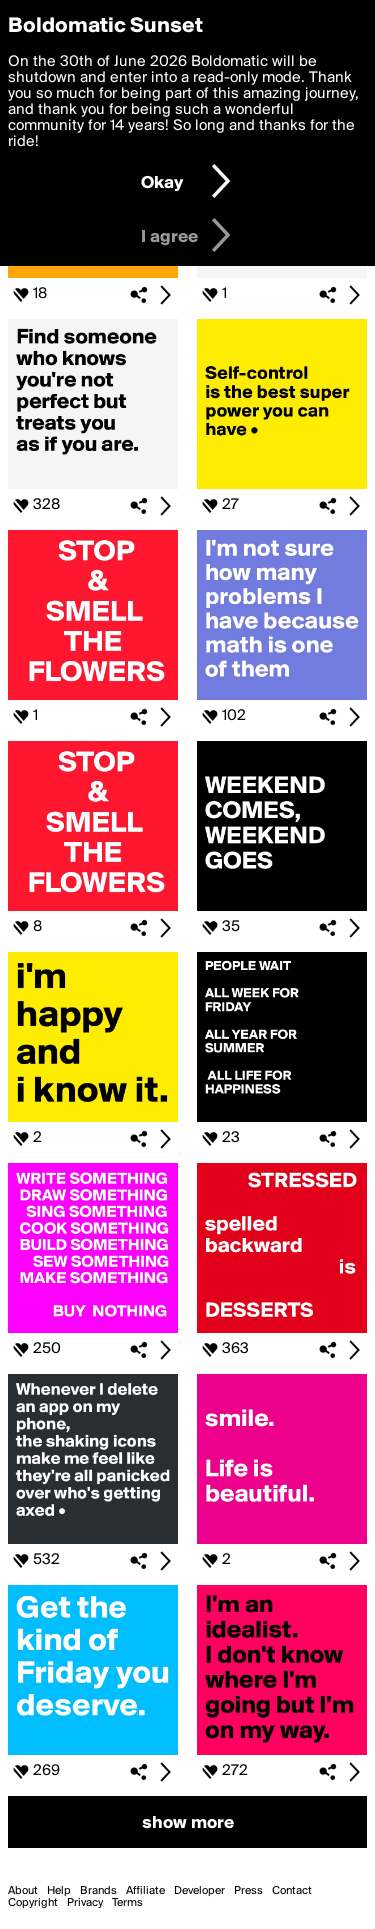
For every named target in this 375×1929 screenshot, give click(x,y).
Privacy (85, 1903)
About (23, 1891)
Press (248, 1891)
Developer (199, 1891)
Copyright (33, 1903)
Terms (127, 1903)
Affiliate (145, 1891)
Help (59, 1891)
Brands (98, 1891)
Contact (292, 1891)
